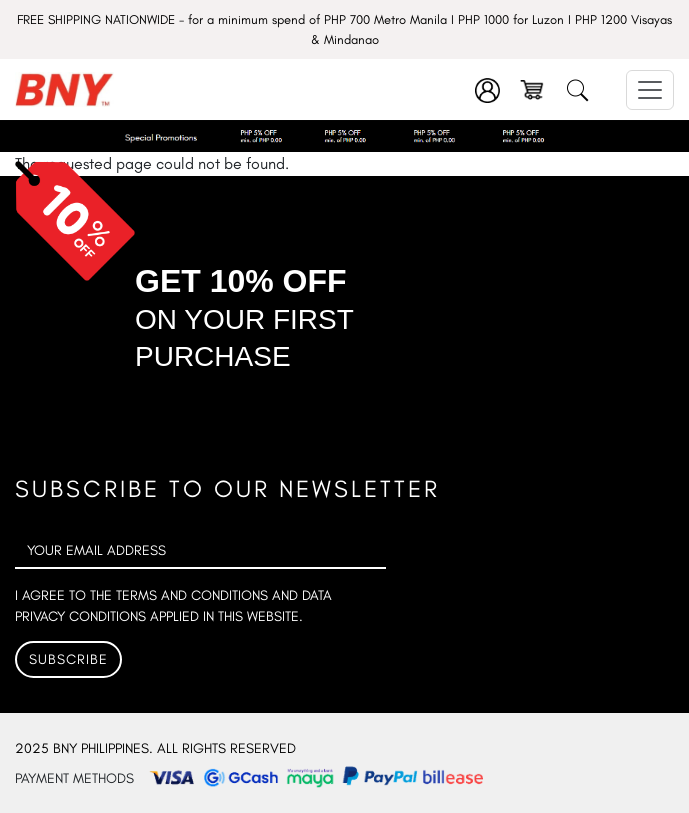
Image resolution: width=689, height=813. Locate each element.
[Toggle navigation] (650, 90)
